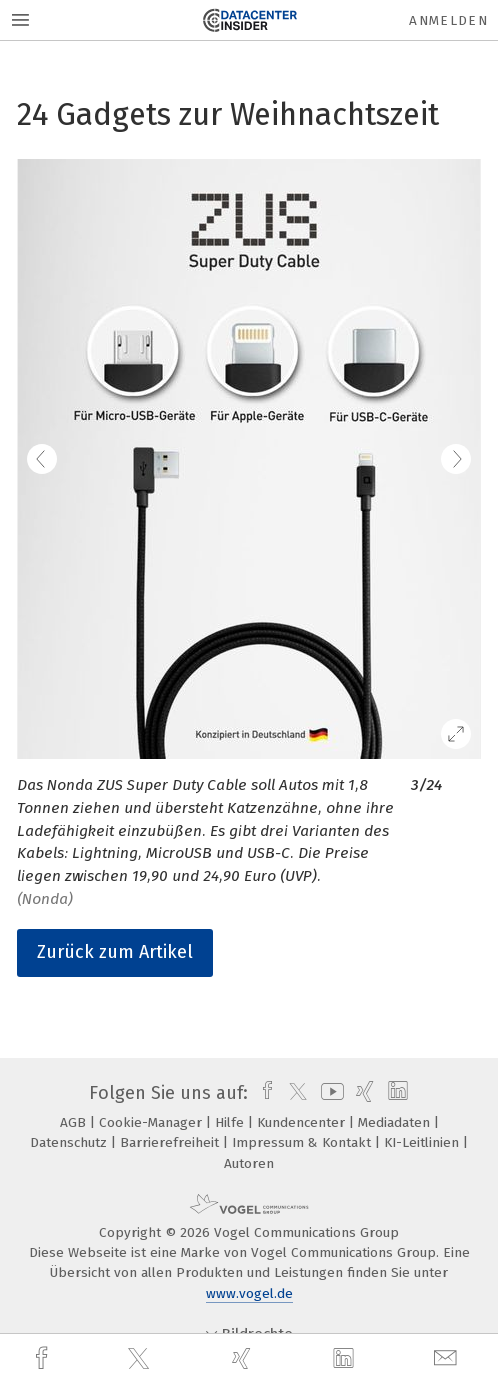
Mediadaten (396, 1122)
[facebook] (44, 1358)
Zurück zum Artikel (115, 952)
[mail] (448, 1358)
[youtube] (329, 1093)
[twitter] (141, 1359)
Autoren (249, 1163)
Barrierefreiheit (171, 1142)
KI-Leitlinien (423, 1142)
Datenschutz (70, 1142)
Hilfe (231, 1122)
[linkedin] (346, 1359)
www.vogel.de (249, 1293)
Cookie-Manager (152, 1122)
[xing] (244, 1358)
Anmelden (448, 20)
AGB (75, 1122)
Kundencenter (303, 1122)
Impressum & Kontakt (303, 1142)
